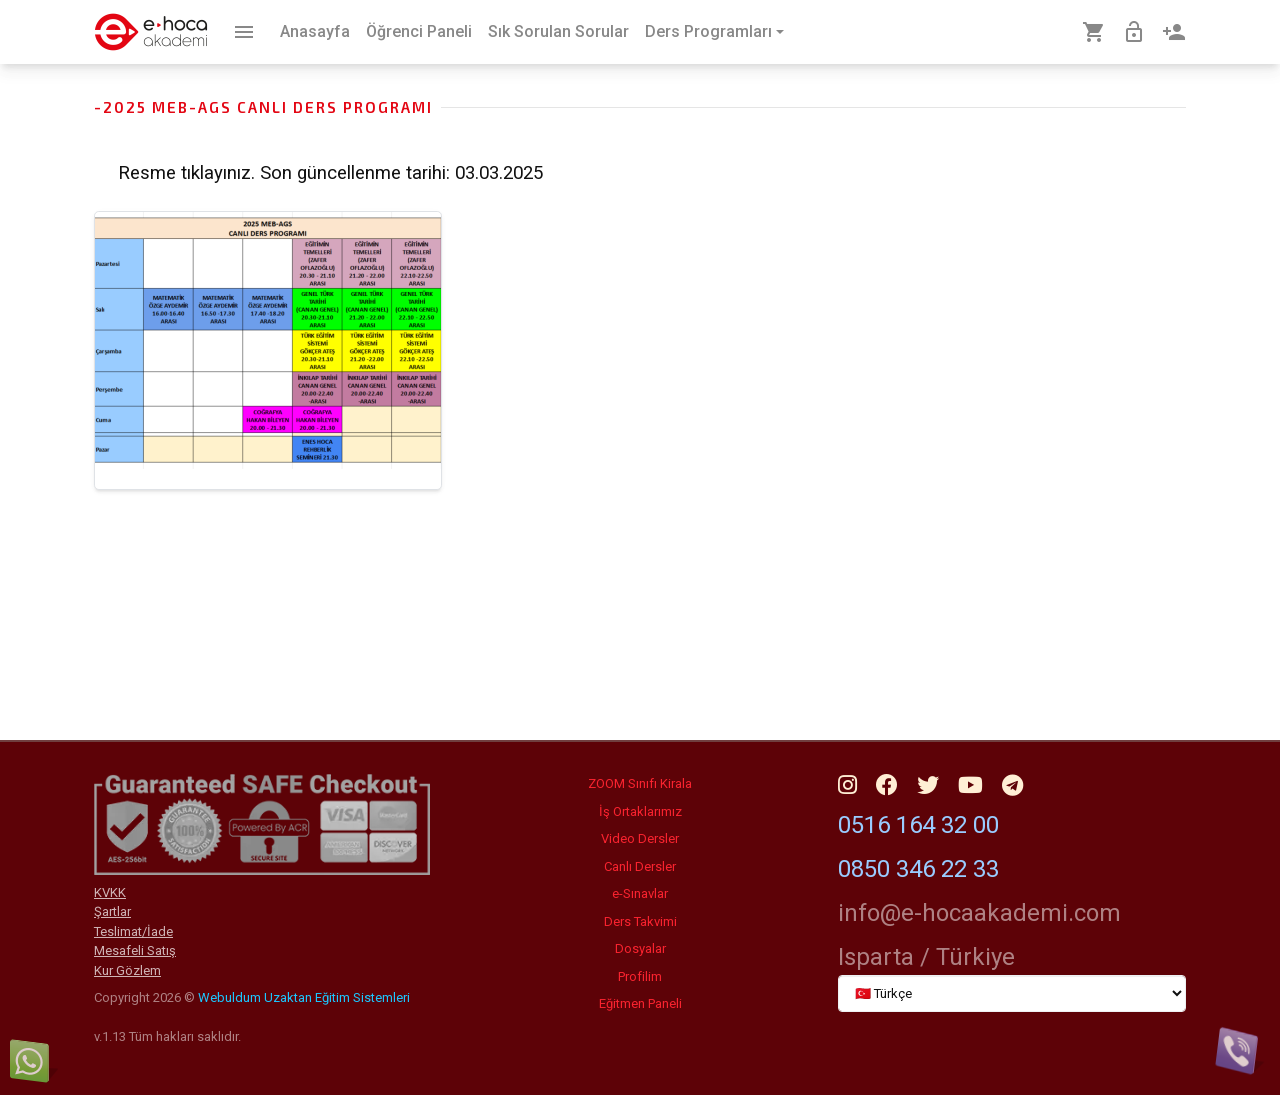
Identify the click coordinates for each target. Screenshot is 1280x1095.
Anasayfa (315, 31)
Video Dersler (640, 838)
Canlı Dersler (640, 866)
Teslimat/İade (133, 931)
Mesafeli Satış (135, 950)
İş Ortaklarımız (640, 811)
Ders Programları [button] (708, 31)
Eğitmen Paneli (640, 1003)
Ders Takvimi (640, 921)
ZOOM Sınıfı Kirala (640, 783)
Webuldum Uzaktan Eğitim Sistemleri (304, 997)
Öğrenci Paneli (419, 31)
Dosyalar (640, 948)
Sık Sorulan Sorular (558, 31)
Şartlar (112, 911)
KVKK (110, 892)
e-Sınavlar (640, 893)
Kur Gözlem (127, 970)
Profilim (640, 976)
